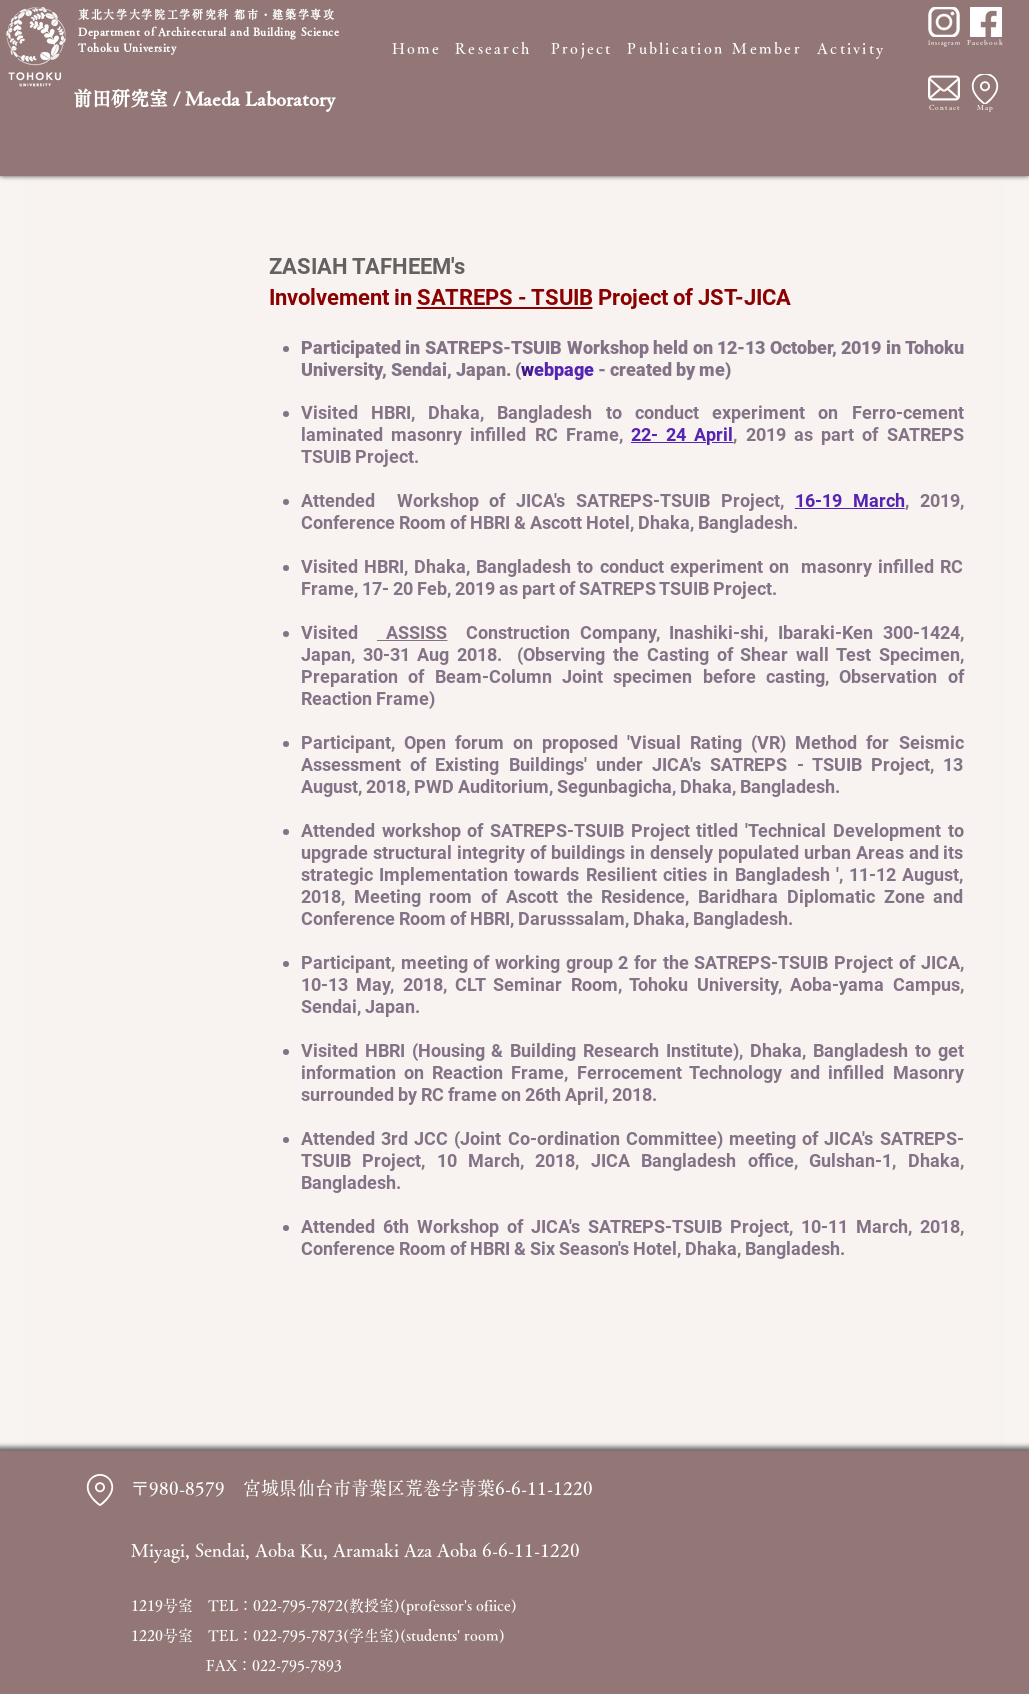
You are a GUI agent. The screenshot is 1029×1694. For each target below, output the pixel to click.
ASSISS (412, 632)
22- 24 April (682, 434)
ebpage (566, 369)
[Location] (985, 89)
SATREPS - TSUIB (505, 297)
